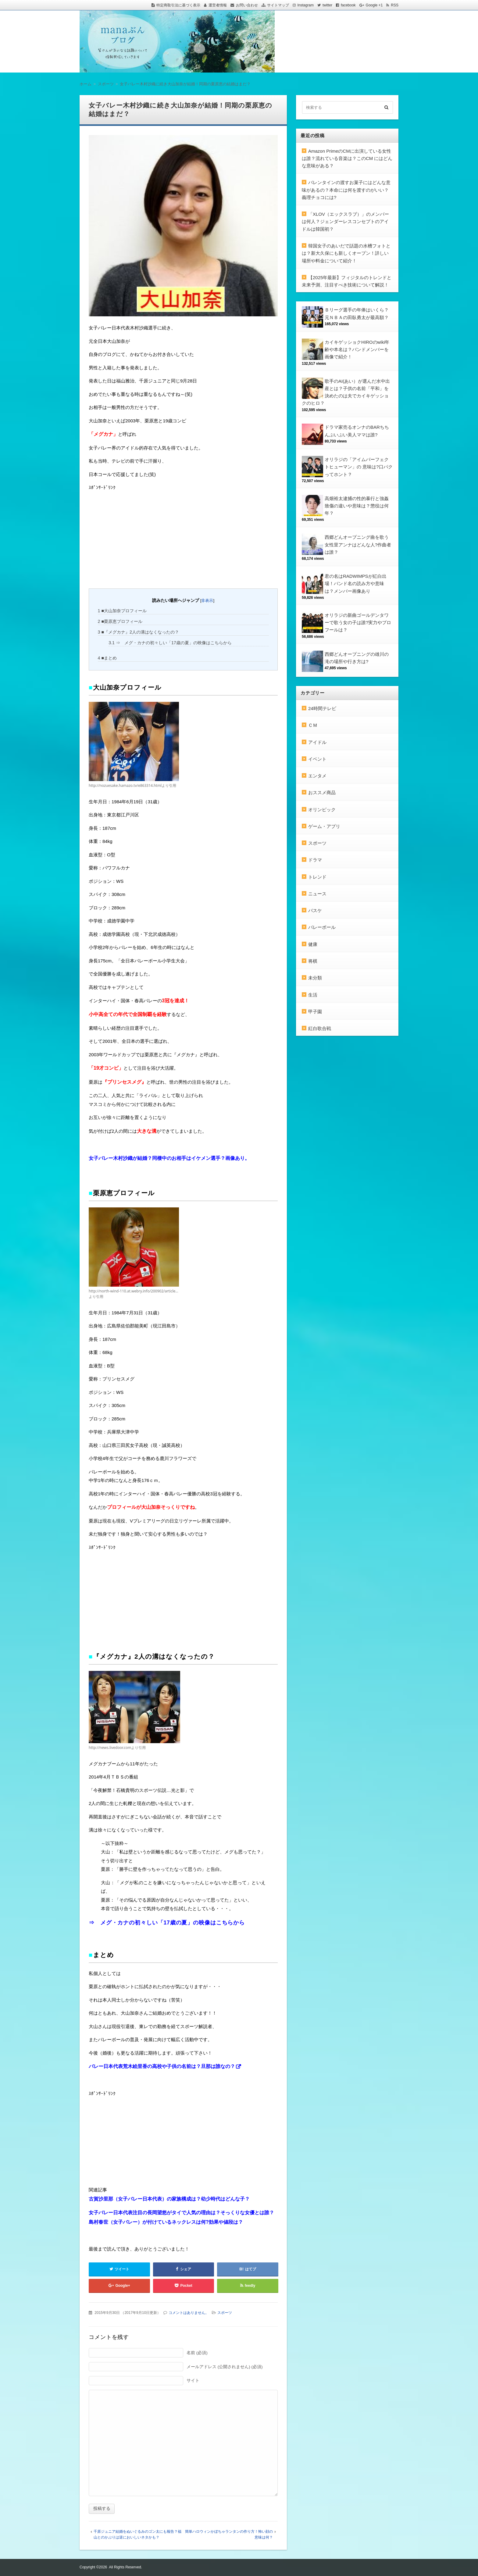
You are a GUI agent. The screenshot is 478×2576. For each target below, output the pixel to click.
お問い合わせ (247, 5)
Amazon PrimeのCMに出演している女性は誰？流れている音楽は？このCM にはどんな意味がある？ (347, 158)
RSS (394, 5)
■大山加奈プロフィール (122, 610)
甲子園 (315, 1011)
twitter (327, 5)
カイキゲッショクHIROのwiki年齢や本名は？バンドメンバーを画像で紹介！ (357, 349)
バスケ (315, 910)
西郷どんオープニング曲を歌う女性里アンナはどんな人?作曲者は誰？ (358, 545)
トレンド (317, 876)
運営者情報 (218, 5)
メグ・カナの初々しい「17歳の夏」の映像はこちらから (172, 1923)
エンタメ (317, 775)
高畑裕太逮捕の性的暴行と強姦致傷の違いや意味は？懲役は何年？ (357, 506)
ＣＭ (312, 725)
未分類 (315, 977)
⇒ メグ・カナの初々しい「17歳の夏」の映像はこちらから (171, 642)
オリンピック (322, 809)
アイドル (317, 742)
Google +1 (374, 5)
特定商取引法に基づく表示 (178, 5)
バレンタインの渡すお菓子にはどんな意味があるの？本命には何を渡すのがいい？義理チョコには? (346, 190)
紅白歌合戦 (319, 1028)
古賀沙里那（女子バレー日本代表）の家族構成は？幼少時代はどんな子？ (169, 2198)
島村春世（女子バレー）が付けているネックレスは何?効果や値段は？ (166, 2222)
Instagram (306, 5)
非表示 (207, 600)
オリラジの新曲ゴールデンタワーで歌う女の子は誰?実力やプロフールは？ (358, 623)
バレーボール (322, 927)
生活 (312, 994)
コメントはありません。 (189, 2313)
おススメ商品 (322, 792)
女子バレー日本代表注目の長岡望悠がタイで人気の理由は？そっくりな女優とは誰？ (181, 2212)
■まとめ (107, 658)
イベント (317, 759)
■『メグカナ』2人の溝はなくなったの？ (138, 632)
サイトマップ (278, 5)
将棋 (312, 961)
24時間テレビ (322, 708)
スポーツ (224, 2313)
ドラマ (315, 859)
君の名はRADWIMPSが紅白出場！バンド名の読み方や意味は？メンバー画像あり (356, 584)
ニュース (317, 893)
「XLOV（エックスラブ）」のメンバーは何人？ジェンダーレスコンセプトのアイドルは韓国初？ (345, 221)
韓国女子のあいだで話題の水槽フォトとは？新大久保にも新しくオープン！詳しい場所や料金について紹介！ (346, 253)
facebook (348, 5)
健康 (312, 944)
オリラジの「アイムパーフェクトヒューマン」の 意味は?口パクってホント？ (359, 467)
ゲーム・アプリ (324, 826)
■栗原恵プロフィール (120, 621)
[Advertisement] (134, 539)
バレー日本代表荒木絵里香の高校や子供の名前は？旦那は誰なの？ (162, 2066)
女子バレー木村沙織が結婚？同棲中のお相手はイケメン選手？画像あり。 (169, 1158)
